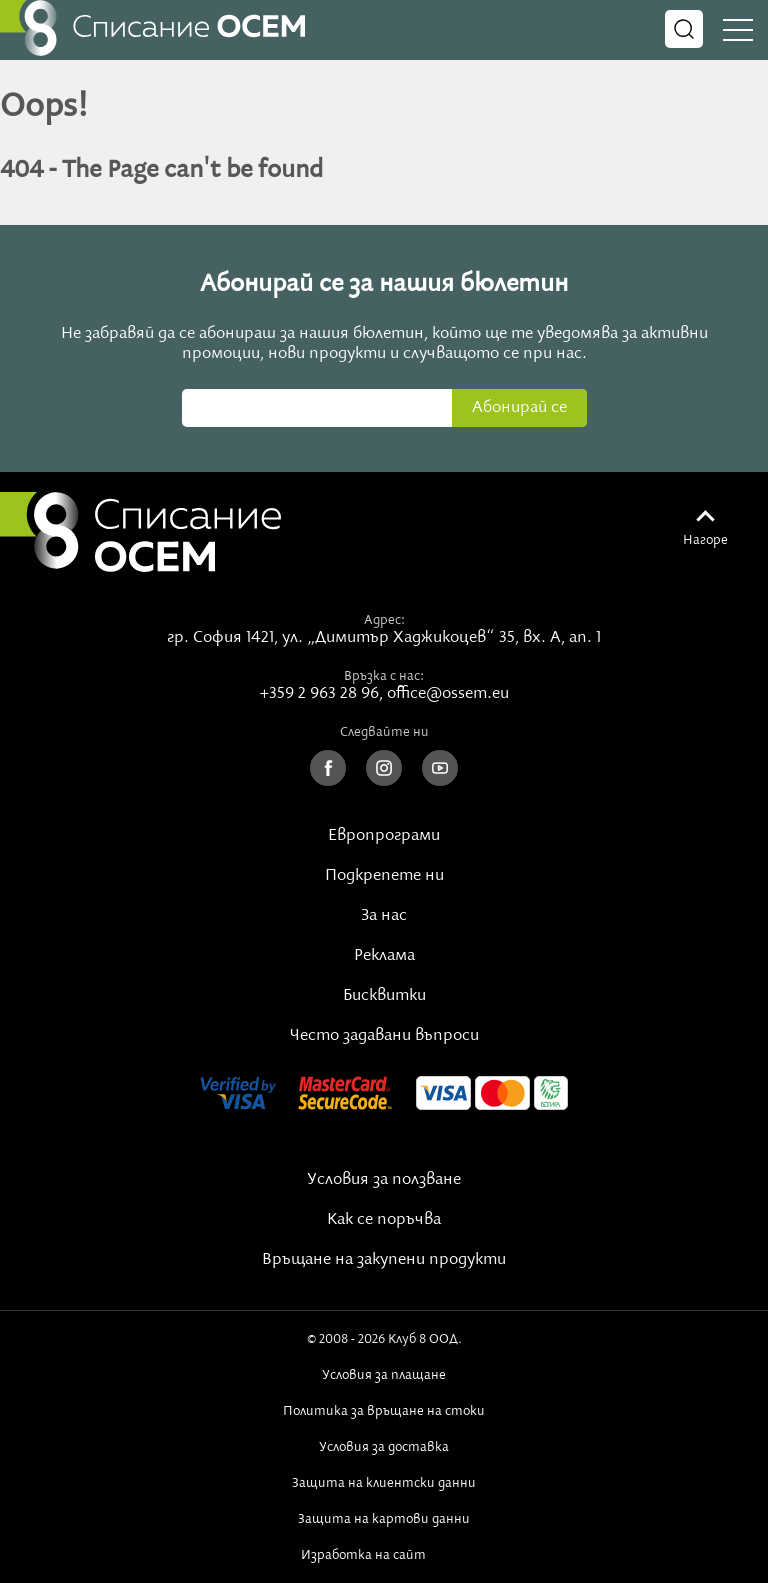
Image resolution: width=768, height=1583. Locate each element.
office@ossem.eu (448, 694)
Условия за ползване (384, 1180)
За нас (384, 916)
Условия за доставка (384, 1447)
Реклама (384, 956)
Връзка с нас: (384, 676)
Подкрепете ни (384, 876)
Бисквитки (384, 996)
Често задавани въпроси (384, 1036)
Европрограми (384, 836)
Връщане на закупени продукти (384, 1260)
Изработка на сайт (384, 1555)
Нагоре (705, 540)
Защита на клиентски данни (384, 1483)
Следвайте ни (384, 732)
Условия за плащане (384, 1375)
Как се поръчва (384, 1220)
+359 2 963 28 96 (319, 694)
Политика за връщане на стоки (384, 1411)
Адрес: (384, 620)
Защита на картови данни (384, 1519)
